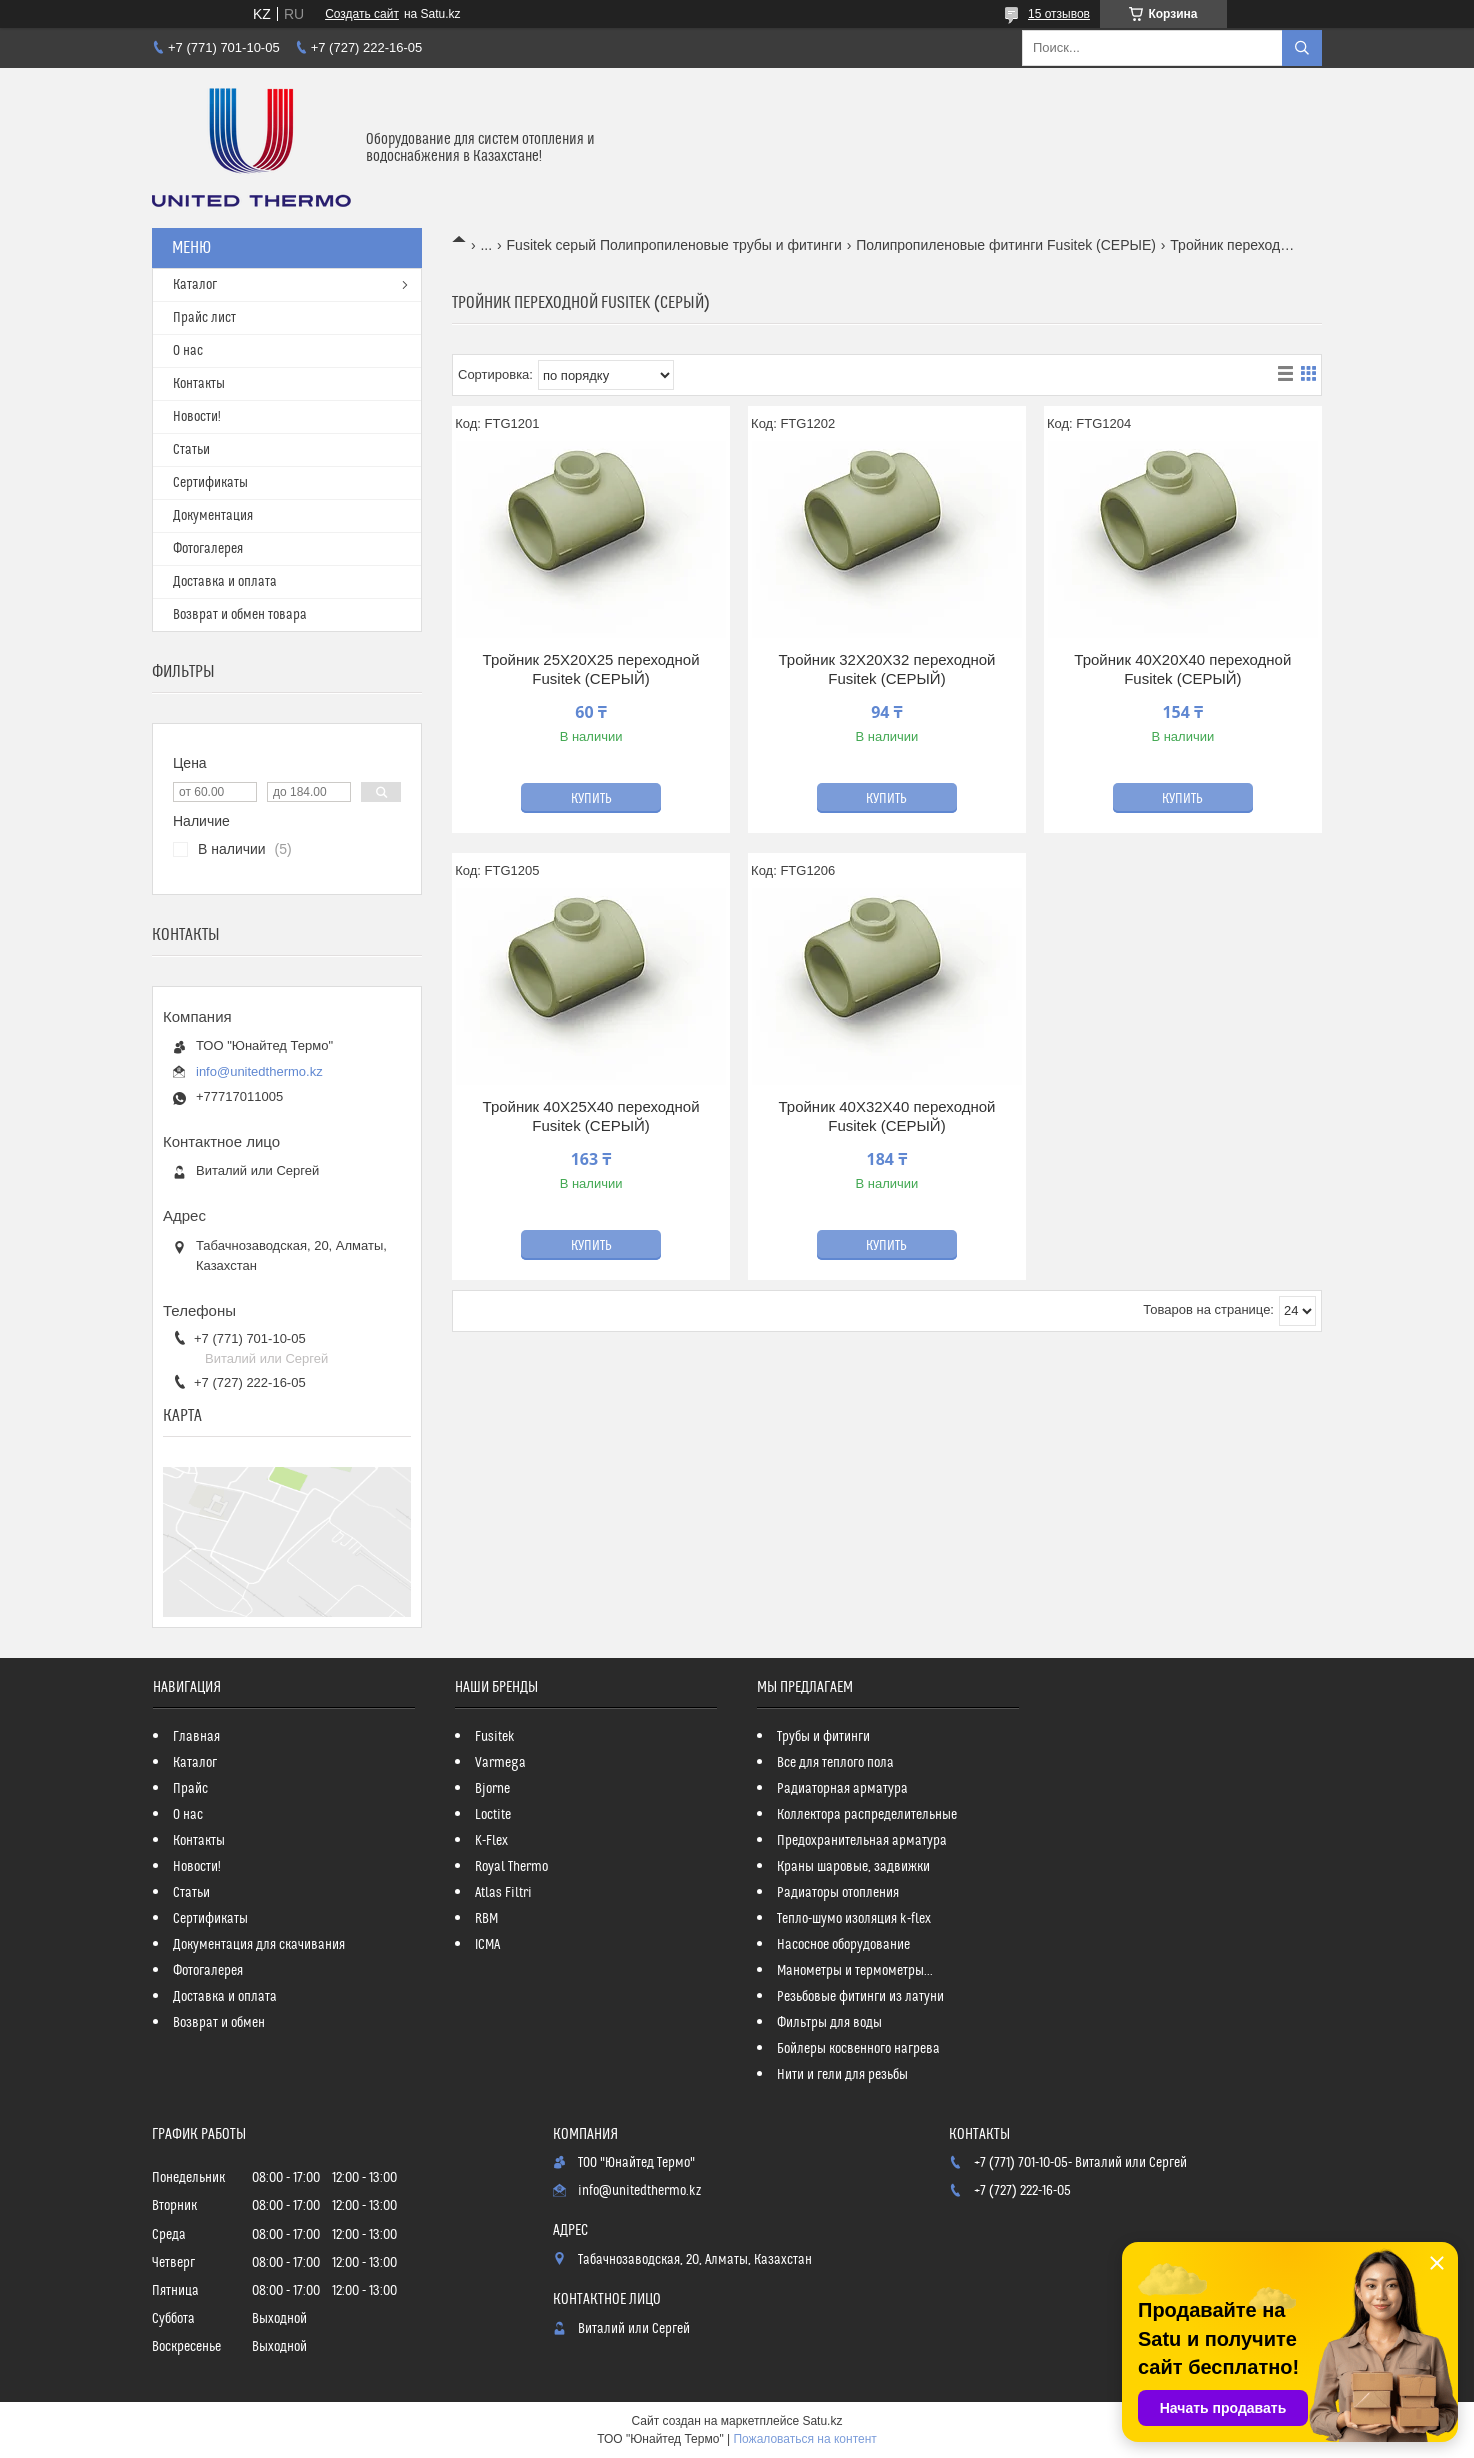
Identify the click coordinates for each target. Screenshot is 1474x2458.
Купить (591, 799)
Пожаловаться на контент (804, 2439)
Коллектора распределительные (867, 1815)
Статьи (191, 450)
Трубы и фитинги (823, 1737)
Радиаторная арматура (842, 1789)
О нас (188, 351)
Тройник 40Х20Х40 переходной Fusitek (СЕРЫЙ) (1182, 669)
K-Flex (491, 1841)
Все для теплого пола (835, 1763)
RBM (486, 1919)
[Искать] (1302, 48)
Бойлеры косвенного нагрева (858, 2049)
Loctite (493, 1815)
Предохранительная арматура (862, 1841)
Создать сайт (362, 14)
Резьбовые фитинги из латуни (860, 1997)
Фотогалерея (208, 549)
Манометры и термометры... (855, 1971)
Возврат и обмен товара (240, 615)
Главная (196, 1737)
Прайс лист (204, 318)
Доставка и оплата (225, 582)
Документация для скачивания (259, 1945)
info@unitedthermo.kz (259, 1071)
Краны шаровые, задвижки (853, 1867)
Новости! (197, 417)
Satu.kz (822, 2421)
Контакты (199, 384)
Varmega (500, 1763)
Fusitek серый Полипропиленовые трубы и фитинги (674, 245)
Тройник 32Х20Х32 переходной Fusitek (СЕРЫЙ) (886, 669)
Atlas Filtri (503, 1893)
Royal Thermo (511, 1867)
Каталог (195, 285)
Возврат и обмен (219, 2023)
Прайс (190, 1789)
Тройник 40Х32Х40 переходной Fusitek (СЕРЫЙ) (886, 1116)
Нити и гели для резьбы (842, 2075)
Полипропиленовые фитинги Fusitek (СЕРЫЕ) (1006, 245)
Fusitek (495, 1737)
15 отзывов (1059, 14)
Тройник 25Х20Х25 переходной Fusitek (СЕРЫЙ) (591, 669)
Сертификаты (210, 483)
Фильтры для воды (829, 2023)
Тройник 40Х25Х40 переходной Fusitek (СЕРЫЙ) (591, 1116)
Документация (213, 516)
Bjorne (492, 1789)
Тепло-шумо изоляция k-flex (854, 1919)
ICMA (487, 1945)
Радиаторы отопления (838, 1893)
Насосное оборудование (843, 1945)
